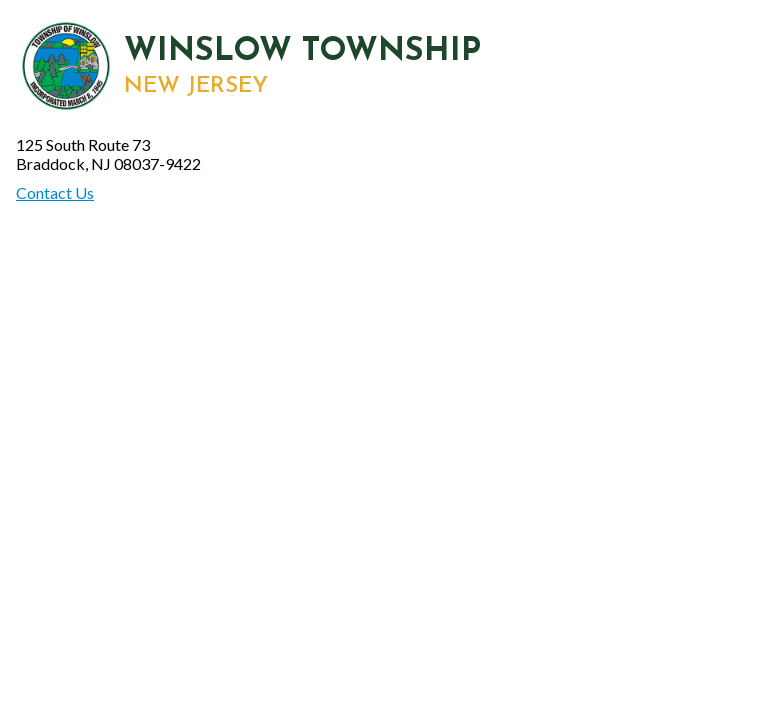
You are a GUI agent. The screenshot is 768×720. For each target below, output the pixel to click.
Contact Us (55, 192)
